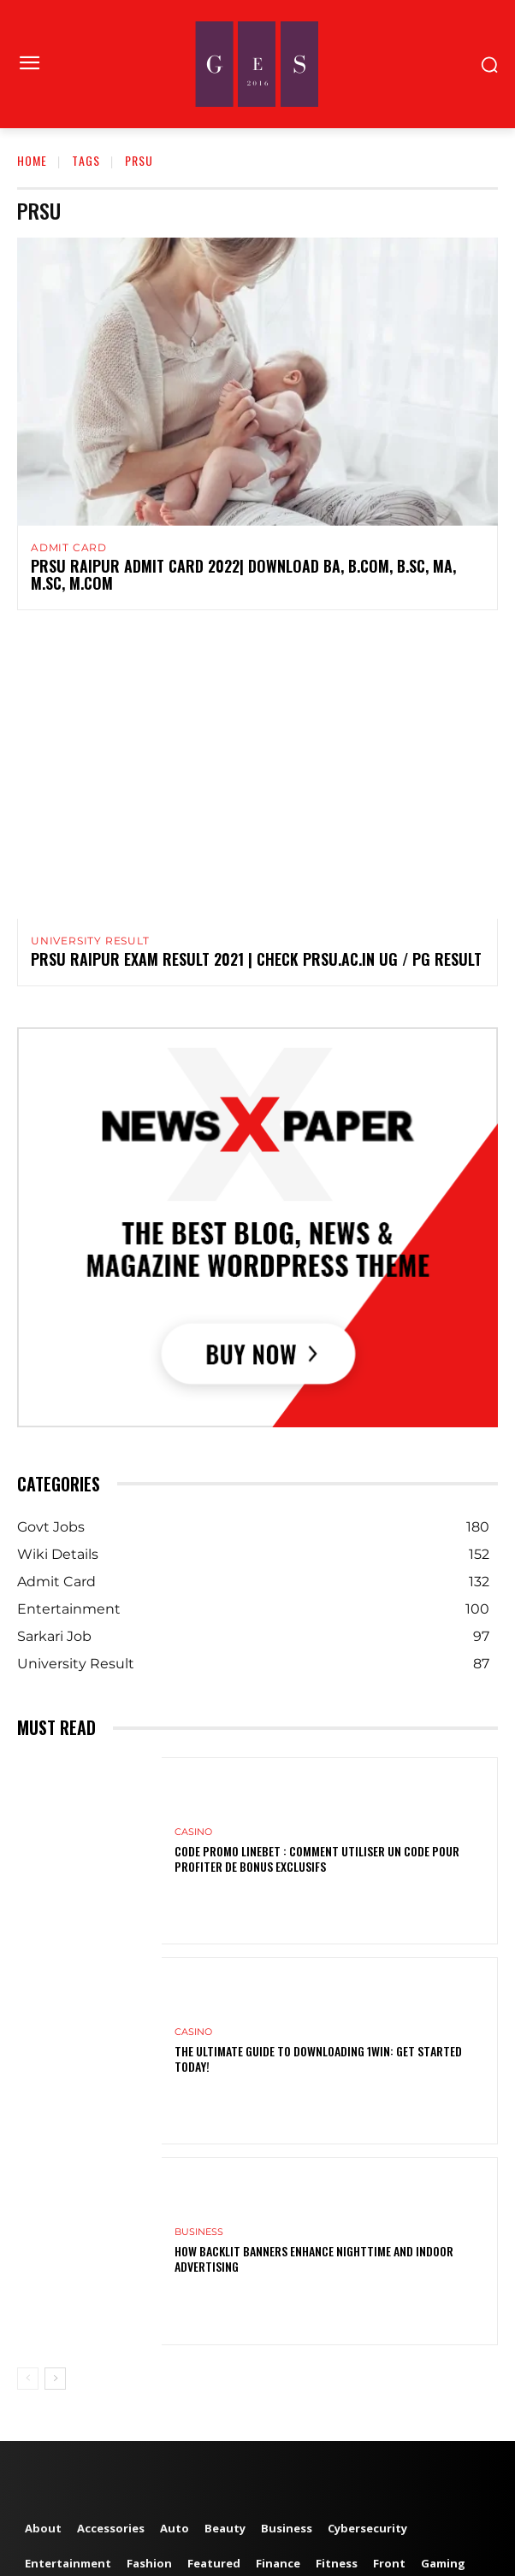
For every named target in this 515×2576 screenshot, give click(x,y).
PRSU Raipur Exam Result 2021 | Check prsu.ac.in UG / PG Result (256, 959)
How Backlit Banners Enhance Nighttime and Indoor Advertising (314, 2258)
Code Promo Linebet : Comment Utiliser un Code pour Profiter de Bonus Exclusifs (317, 1858)
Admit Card (69, 548)
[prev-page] (27, 2378)
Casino (193, 1832)
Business (199, 2232)
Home (32, 160)
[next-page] (55, 2378)
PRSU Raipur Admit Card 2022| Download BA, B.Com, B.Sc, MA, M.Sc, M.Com (243, 574)
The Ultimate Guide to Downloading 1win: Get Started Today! (318, 2058)
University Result (90, 941)
